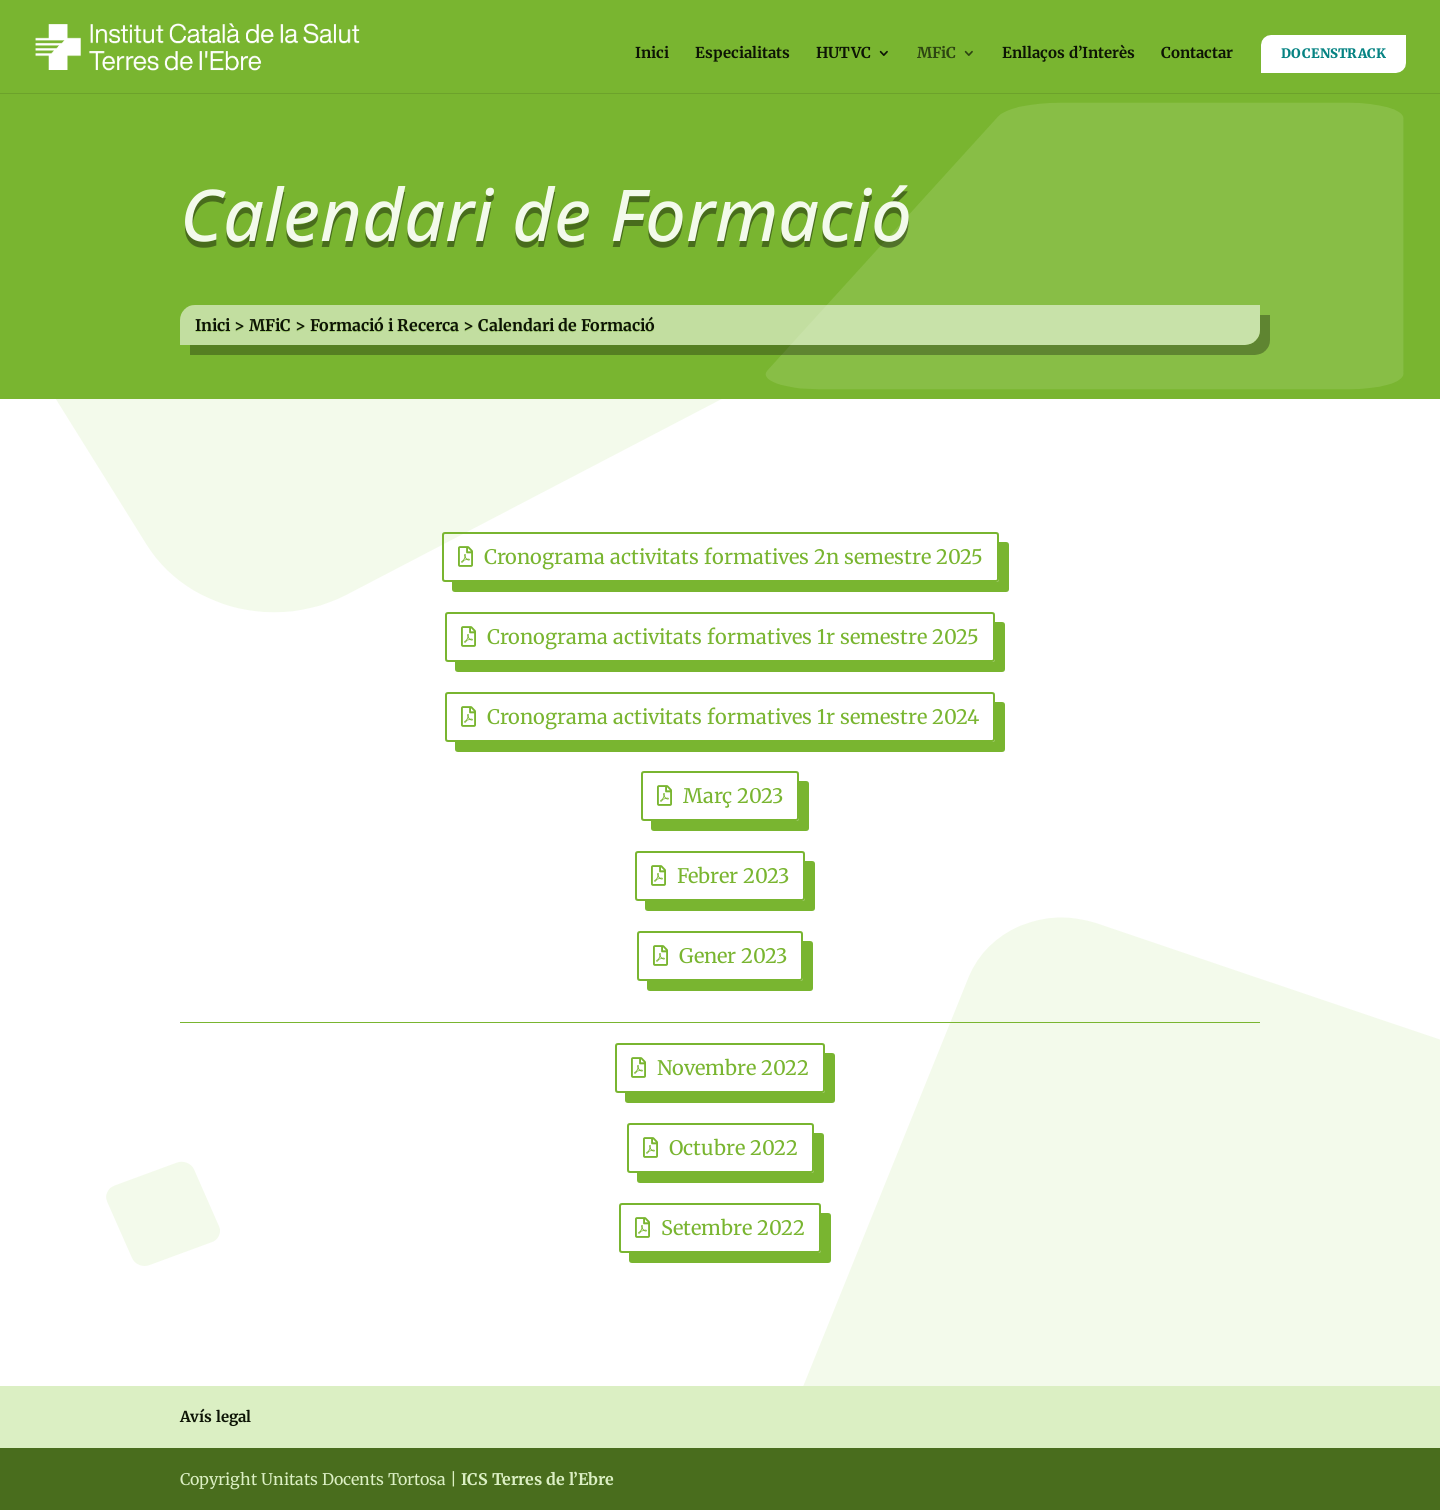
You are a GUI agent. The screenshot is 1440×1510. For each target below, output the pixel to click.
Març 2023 (733, 795)
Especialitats (742, 54)
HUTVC (843, 54)
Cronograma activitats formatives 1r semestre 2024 (733, 716)
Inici (652, 54)
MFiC (936, 54)
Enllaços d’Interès (1068, 54)
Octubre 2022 (733, 1147)
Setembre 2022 (733, 1227)
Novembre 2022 (733, 1067)
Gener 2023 (733, 955)
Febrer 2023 (733, 875)
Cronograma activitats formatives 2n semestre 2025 (733, 556)
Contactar (1197, 54)
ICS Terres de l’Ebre (537, 1479)
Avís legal (215, 1416)
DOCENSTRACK (1333, 53)
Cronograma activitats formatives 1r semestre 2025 (733, 636)
